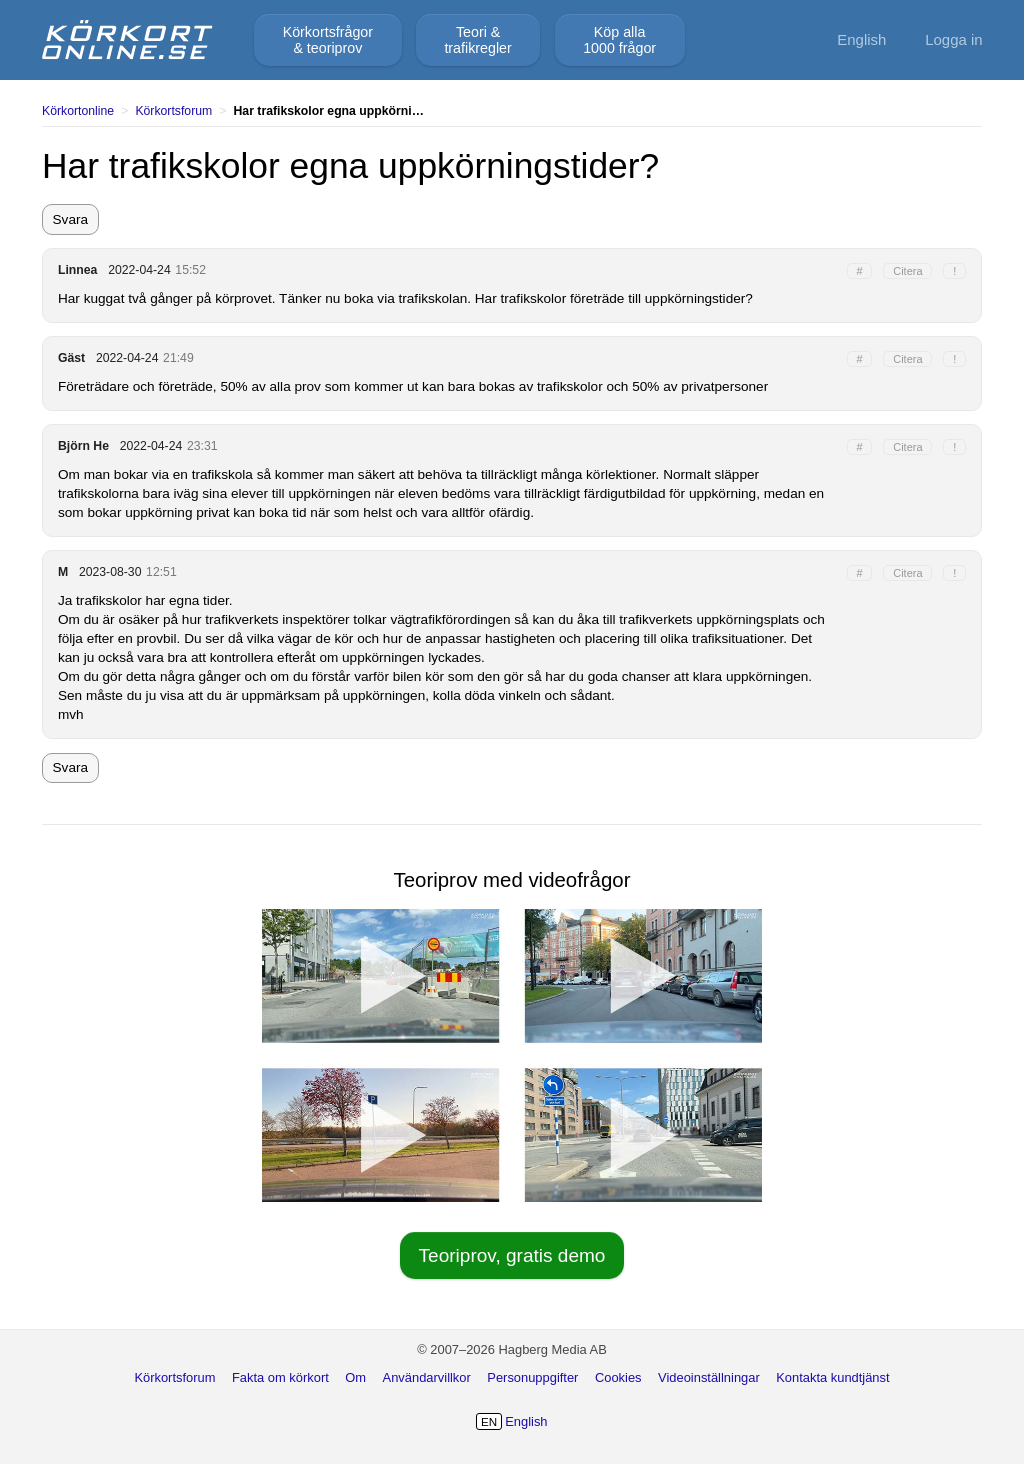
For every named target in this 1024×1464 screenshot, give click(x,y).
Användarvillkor (427, 1377)
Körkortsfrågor (328, 40)
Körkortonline (78, 111)
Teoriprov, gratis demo (512, 1255)
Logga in (953, 39)
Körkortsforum (173, 111)
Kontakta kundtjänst (832, 1377)
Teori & (477, 40)
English (861, 39)
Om (355, 1377)
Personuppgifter (532, 1377)
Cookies (618, 1377)
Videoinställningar (709, 1377)
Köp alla (619, 40)
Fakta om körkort (280, 1377)
